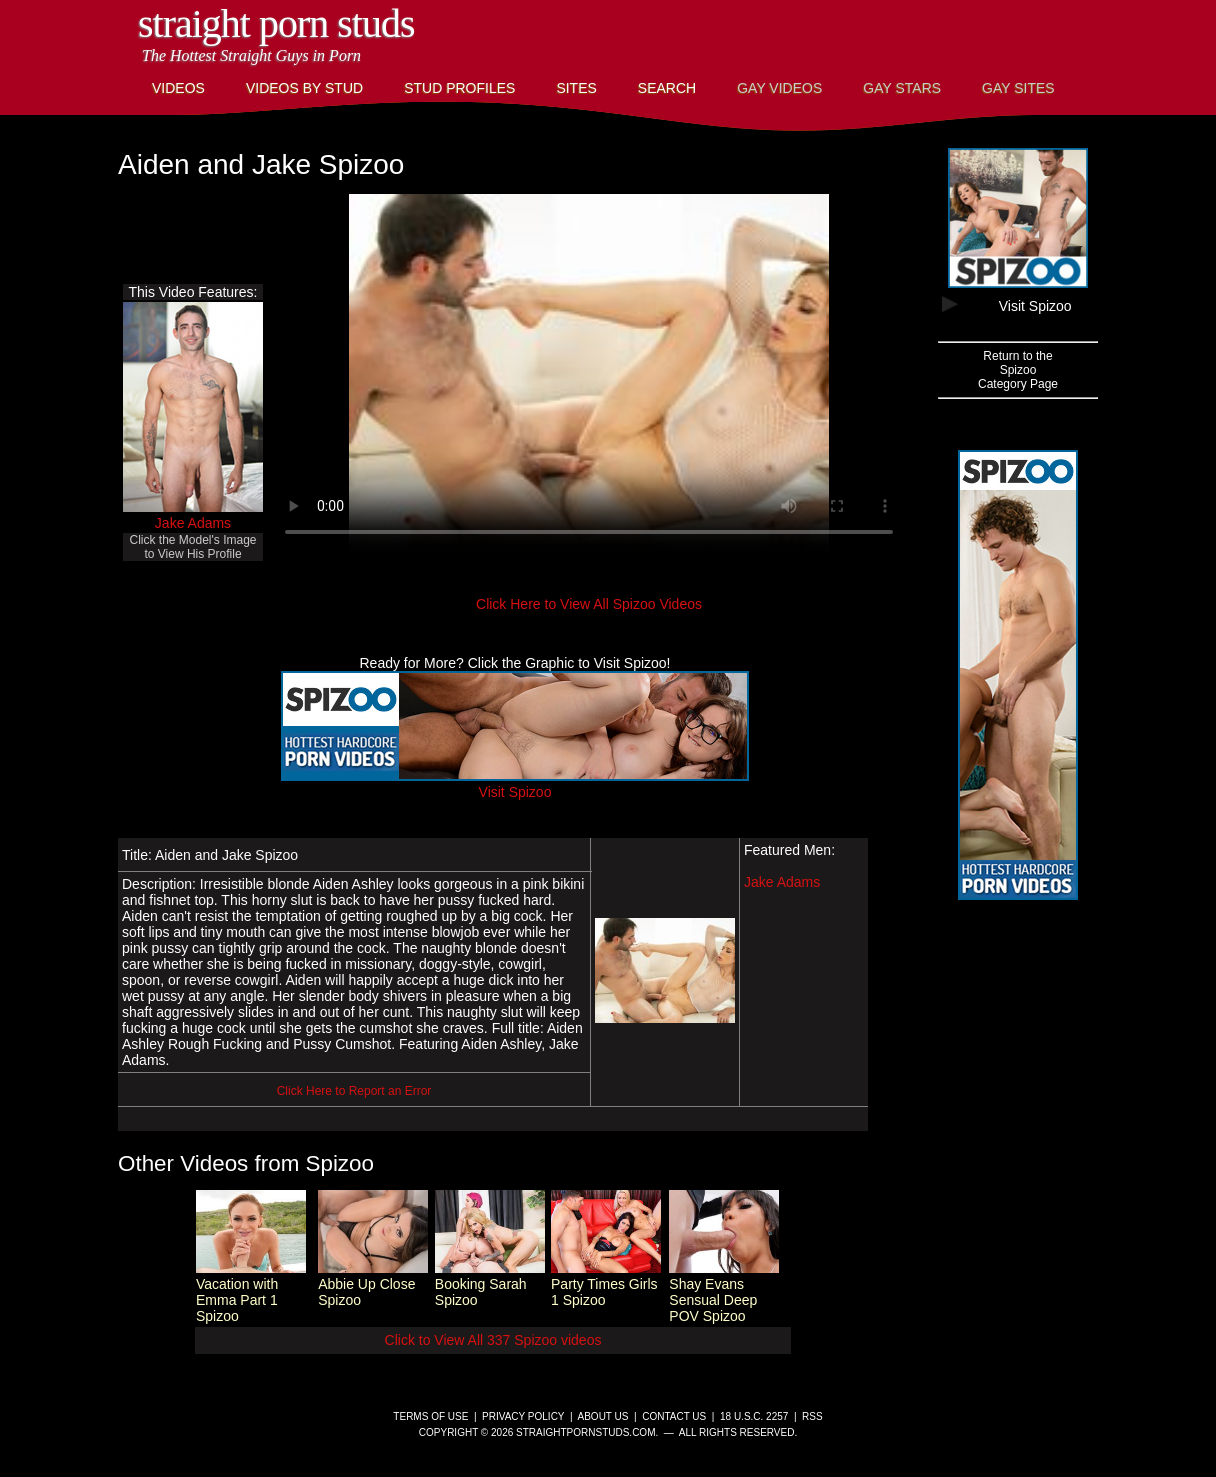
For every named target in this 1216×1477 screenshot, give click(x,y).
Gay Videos (779, 88)
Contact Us (674, 1416)
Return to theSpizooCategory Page (1018, 370)
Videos (178, 88)
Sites (576, 88)
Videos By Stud (304, 88)
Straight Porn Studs (276, 23)
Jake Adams (193, 523)
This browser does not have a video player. (589, 374)
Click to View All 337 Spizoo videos (493, 1340)
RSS (812, 1416)
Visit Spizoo (515, 784)
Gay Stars (902, 88)
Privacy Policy (523, 1416)
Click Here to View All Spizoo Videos (589, 604)
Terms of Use (430, 1416)
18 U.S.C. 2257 (754, 1416)
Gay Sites (1018, 88)
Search (667, 88)
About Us (603, 1416)
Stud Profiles (459, 88)
